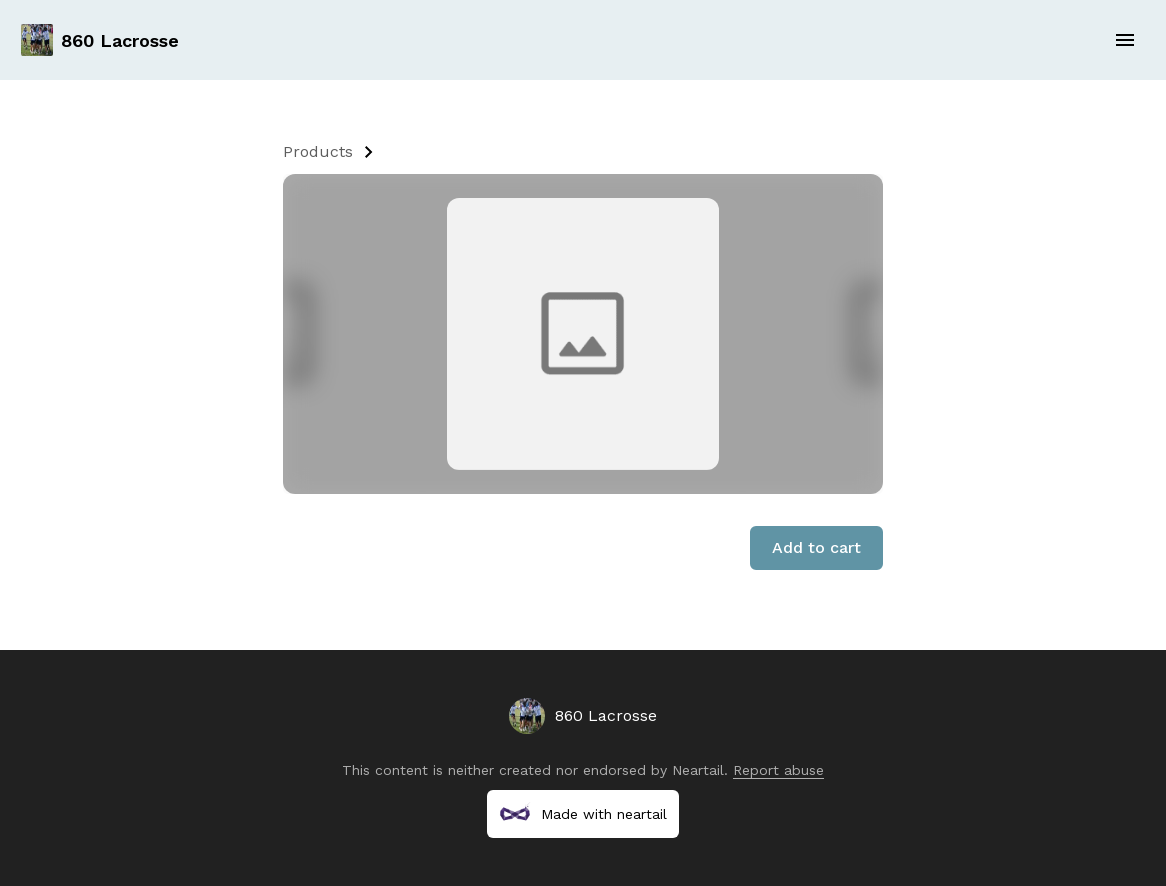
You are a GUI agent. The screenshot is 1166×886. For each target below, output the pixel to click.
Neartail (698, 770)
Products (318, 151)
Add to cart (816, 547)
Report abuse (778, 770)
